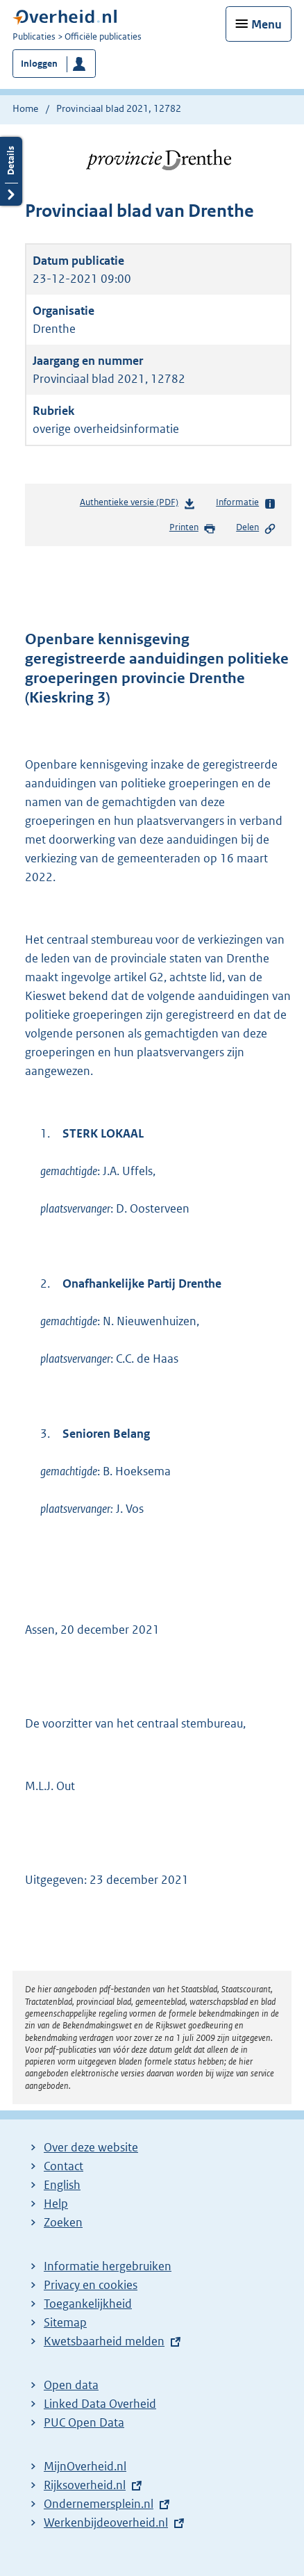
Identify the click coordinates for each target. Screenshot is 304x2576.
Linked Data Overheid (100, 2403)
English (62, 2184)
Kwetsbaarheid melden (104, 2341)
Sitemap (65, 2322)
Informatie (246, 503)
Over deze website (91, 2147)
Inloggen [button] (39, 63)
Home (25, 108)
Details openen (11, 171)
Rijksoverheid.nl (85, 2485)
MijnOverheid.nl (85, 2466)
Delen (256, 528)
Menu (266, 24)
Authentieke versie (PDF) (138, 505)
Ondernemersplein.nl (98, 2503)
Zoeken (63, 2222)
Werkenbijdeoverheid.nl (106, 2522)
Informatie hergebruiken (107, 2266)
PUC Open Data (84, 2422)
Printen (192, 528)
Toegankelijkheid (88, 2303)
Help (56, 2203)
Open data (71, 2385)
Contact (63, 2166)
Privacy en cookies (90, 2284)
